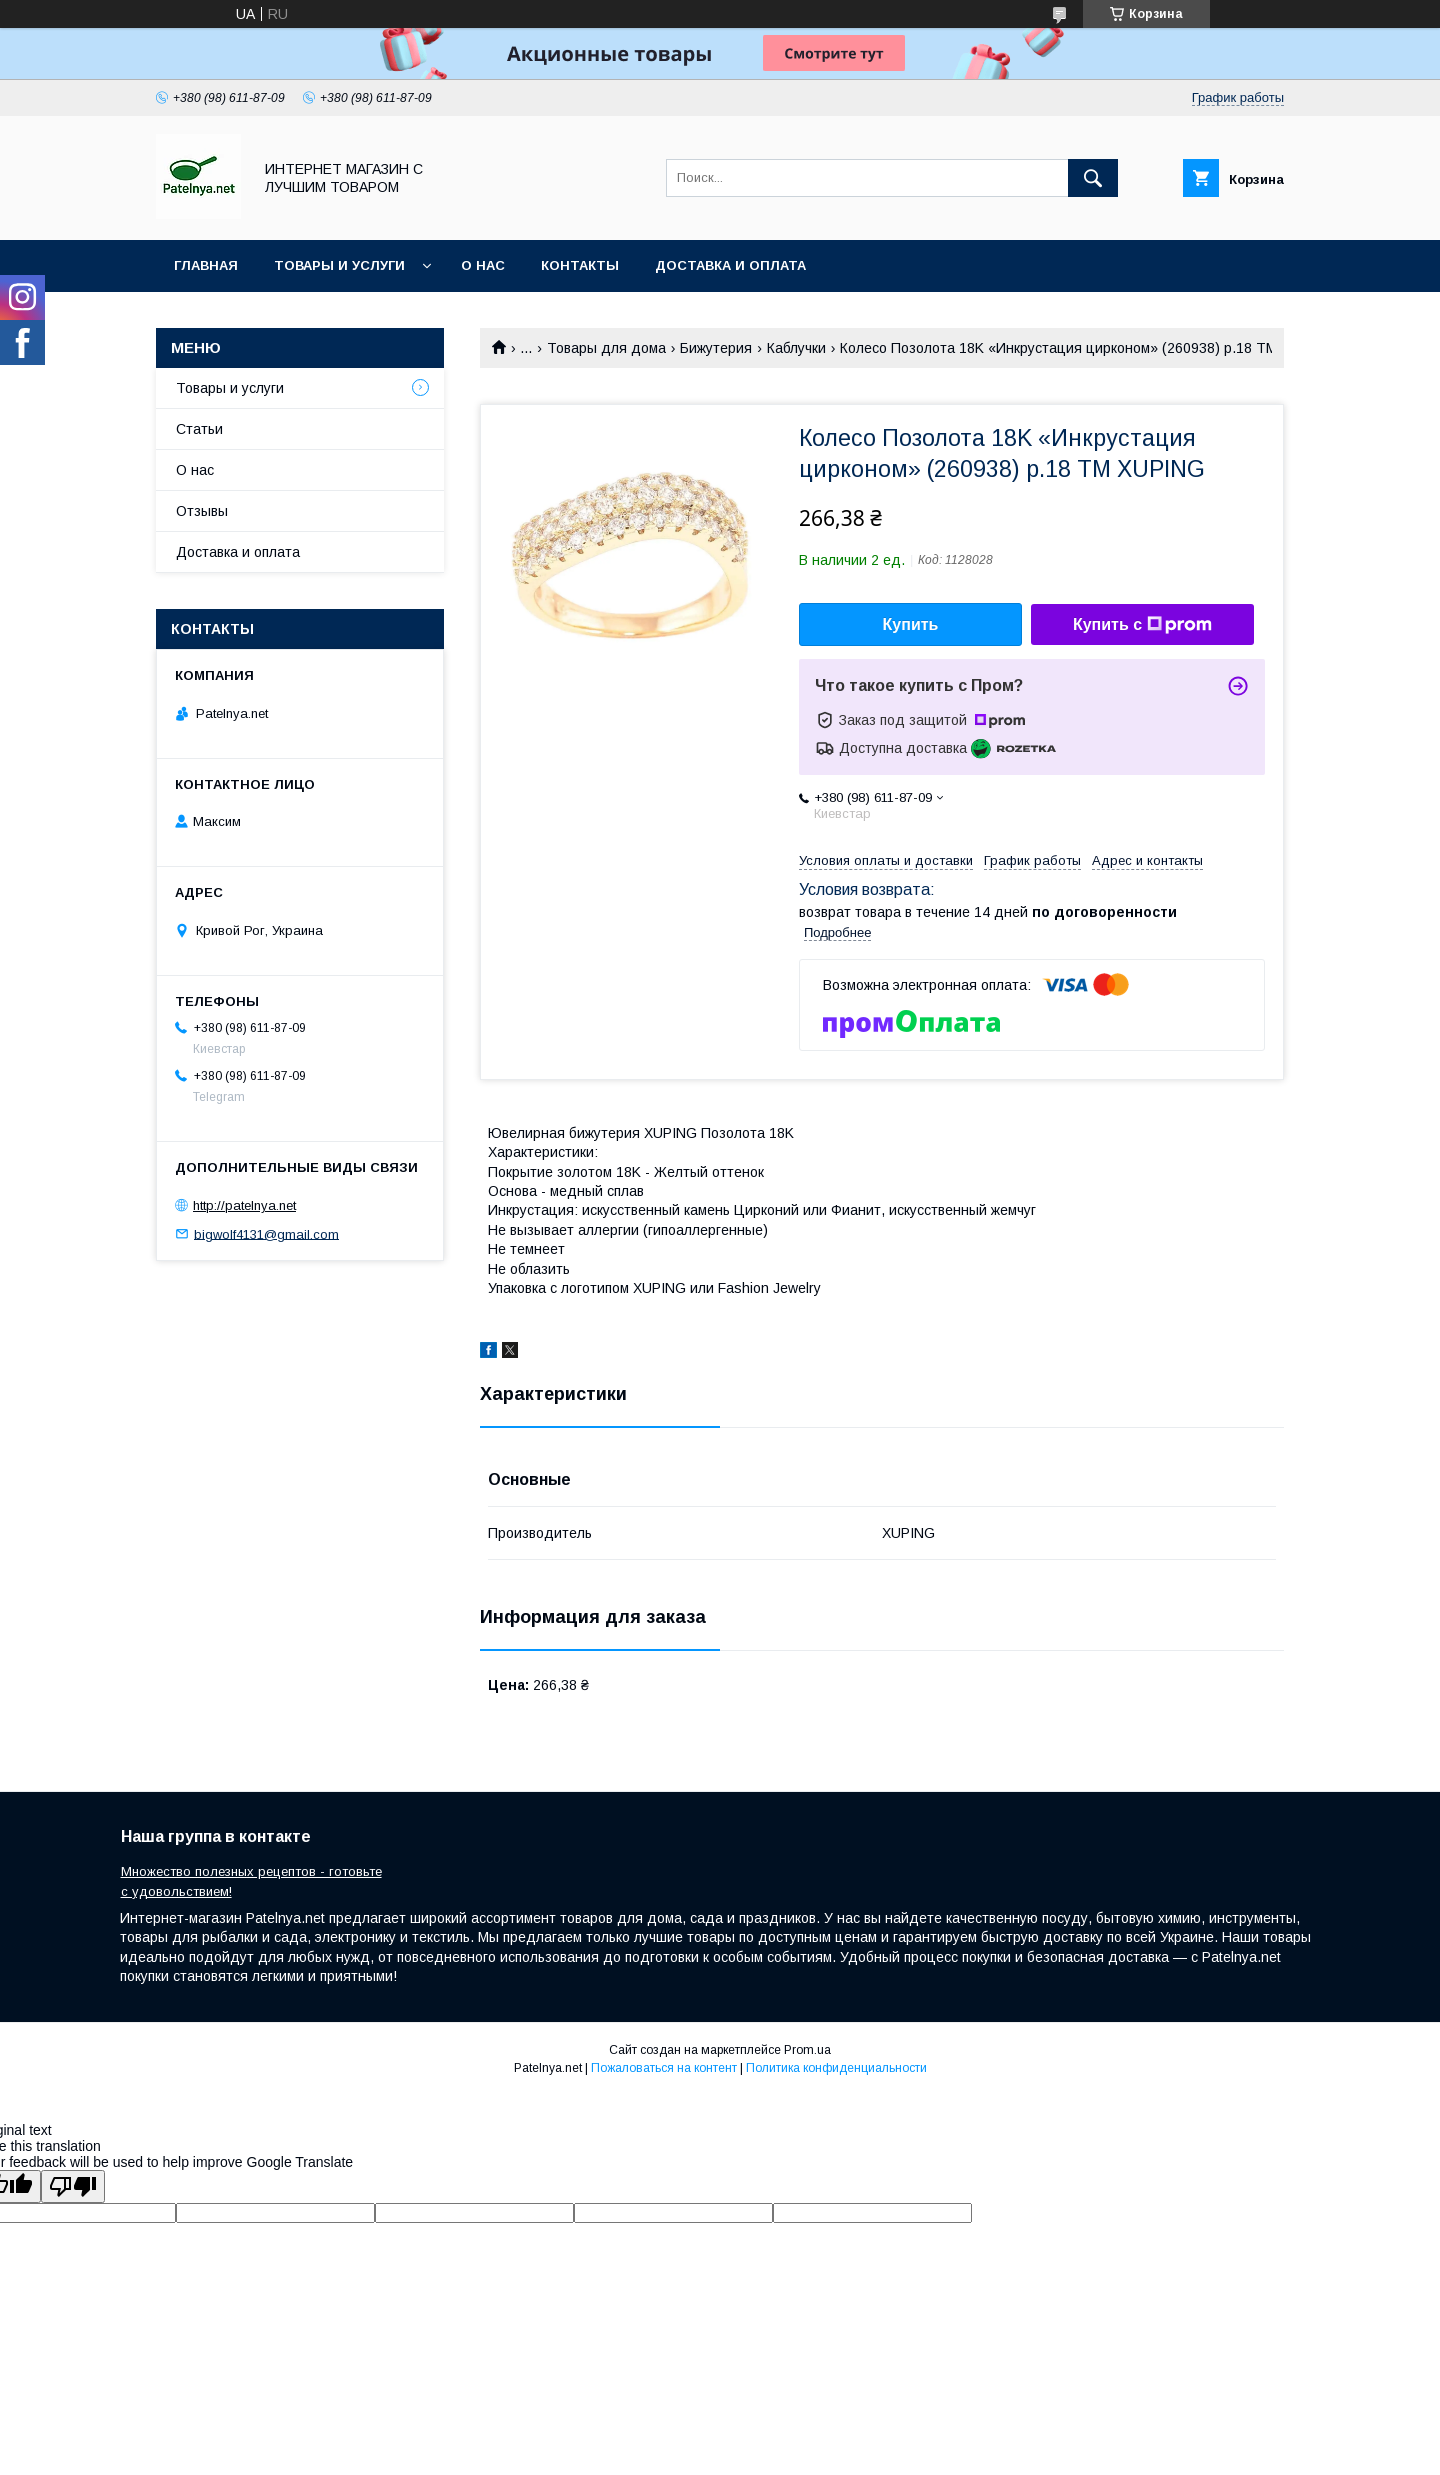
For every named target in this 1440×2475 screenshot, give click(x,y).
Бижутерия (716, 348)
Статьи (199, 429)
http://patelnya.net (244, 1205)
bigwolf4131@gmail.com (266, 1233)
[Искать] (1093, 178)
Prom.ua (807, 2050)
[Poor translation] (73, 2186)
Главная (206, 265)
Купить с (1142, 625)
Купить (911, 624)
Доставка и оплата (730, 265)
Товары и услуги (339, 265)
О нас (483, 265)
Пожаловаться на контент (664, 2068)
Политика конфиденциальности (836, 2068)
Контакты (580, 265)
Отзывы (202, 511)
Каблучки (796, 348)
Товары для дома (606, 348)
